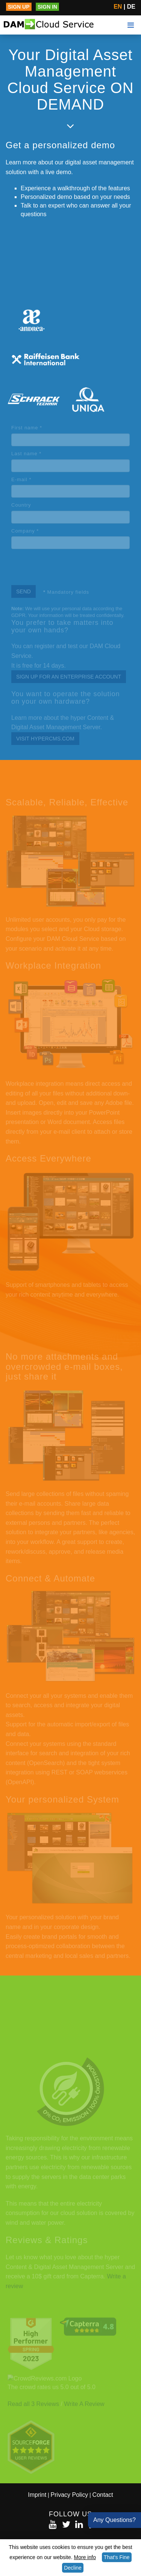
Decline (73, 2568)
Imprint (37, 2495)
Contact (102, 2495)
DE (131, 6)
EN (118, 6)
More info (85, 2557)
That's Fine (117, 2557)
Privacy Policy (69, 2495)
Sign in (47, 7)
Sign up (19, 7)
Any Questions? (114, 2520)
